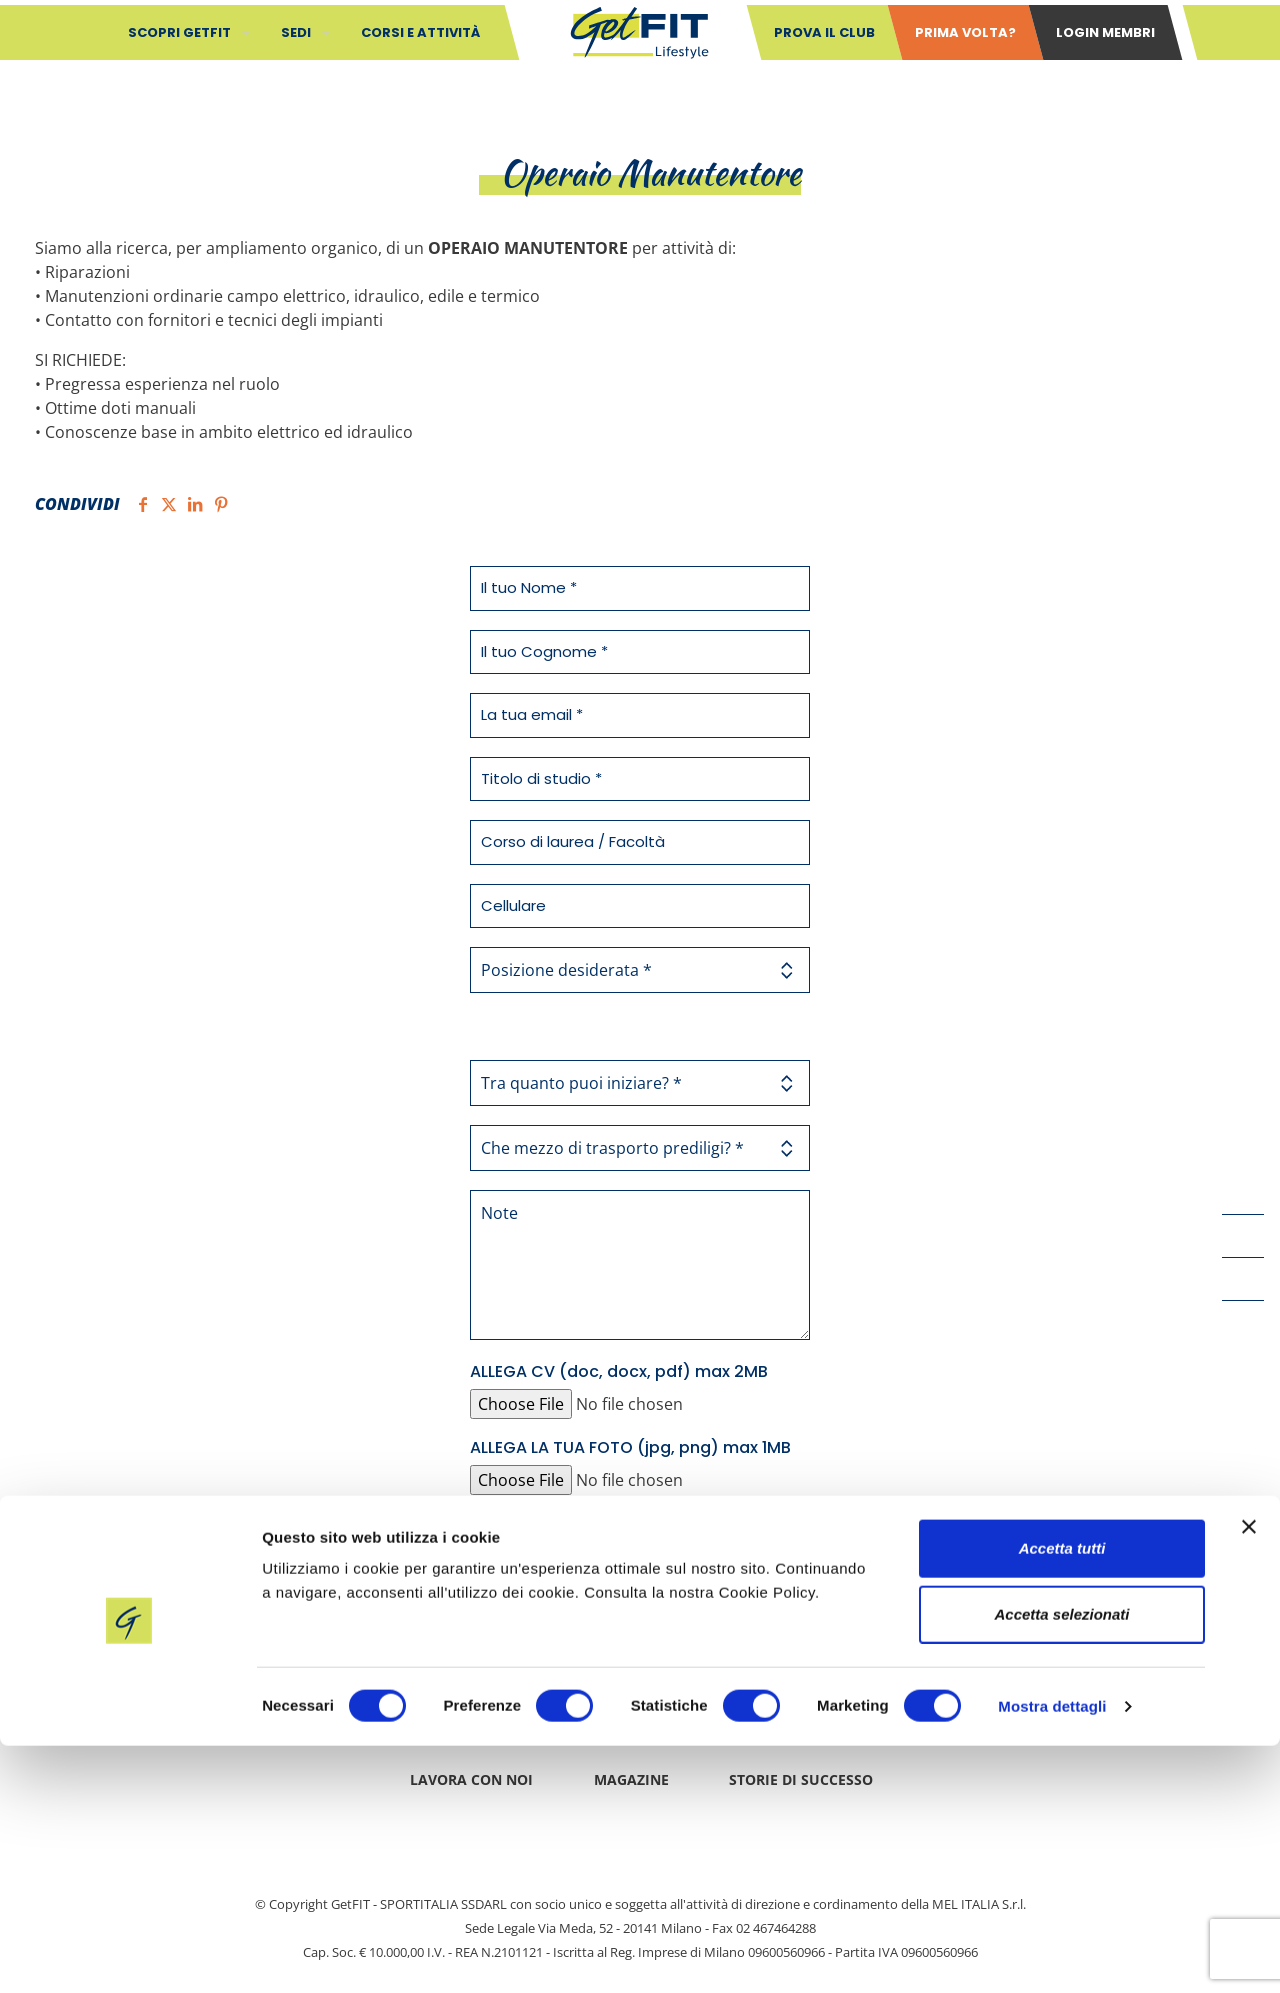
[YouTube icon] (1243, 1236)
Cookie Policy (871, 1710)
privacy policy (602, 1526)
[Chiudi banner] (1249, 1774)
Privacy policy (707, 1710)
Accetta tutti (1062, 1795)
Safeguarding (540, 1710)
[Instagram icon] (1243, 1322)
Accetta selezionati (1061, 1861)
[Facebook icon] (1243, 1193)
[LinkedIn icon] (1243, 1279)
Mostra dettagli (1052, 1953)
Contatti (394, 1710)
